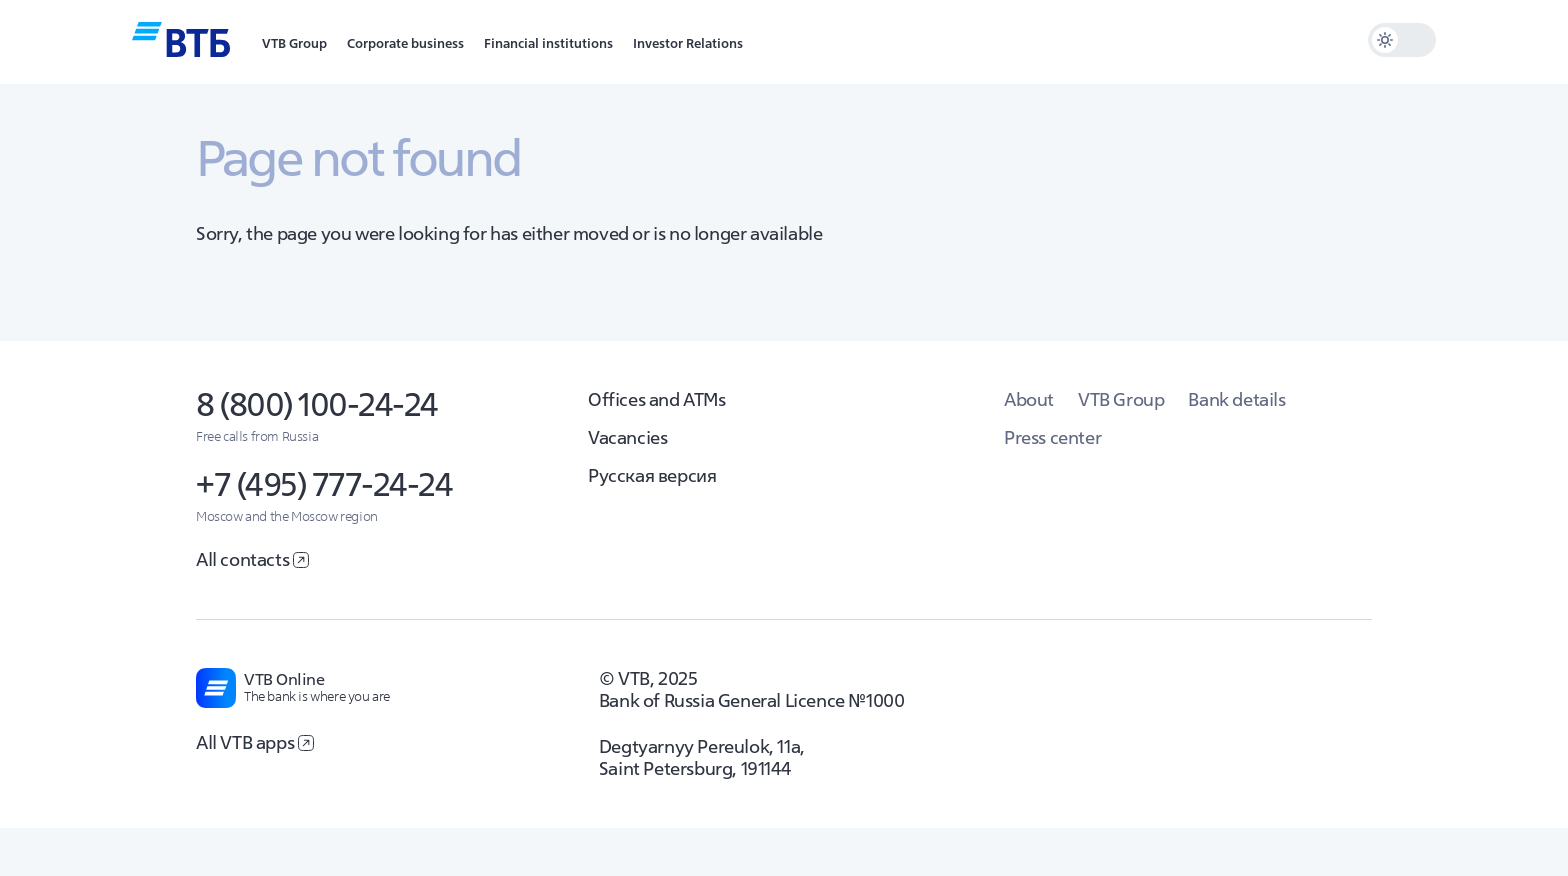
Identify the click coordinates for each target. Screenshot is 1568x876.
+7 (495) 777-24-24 (324, 484)
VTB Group (1121, 399)
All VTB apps (255, 742)
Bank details (1236, 399)
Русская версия (652, 475)
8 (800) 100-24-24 (317, 404)
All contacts (252, 559)
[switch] (1402, 40)
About (1029, 399)
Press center (1052, 437)
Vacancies (627, 437)
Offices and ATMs (657, 399)
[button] (294, 42)
